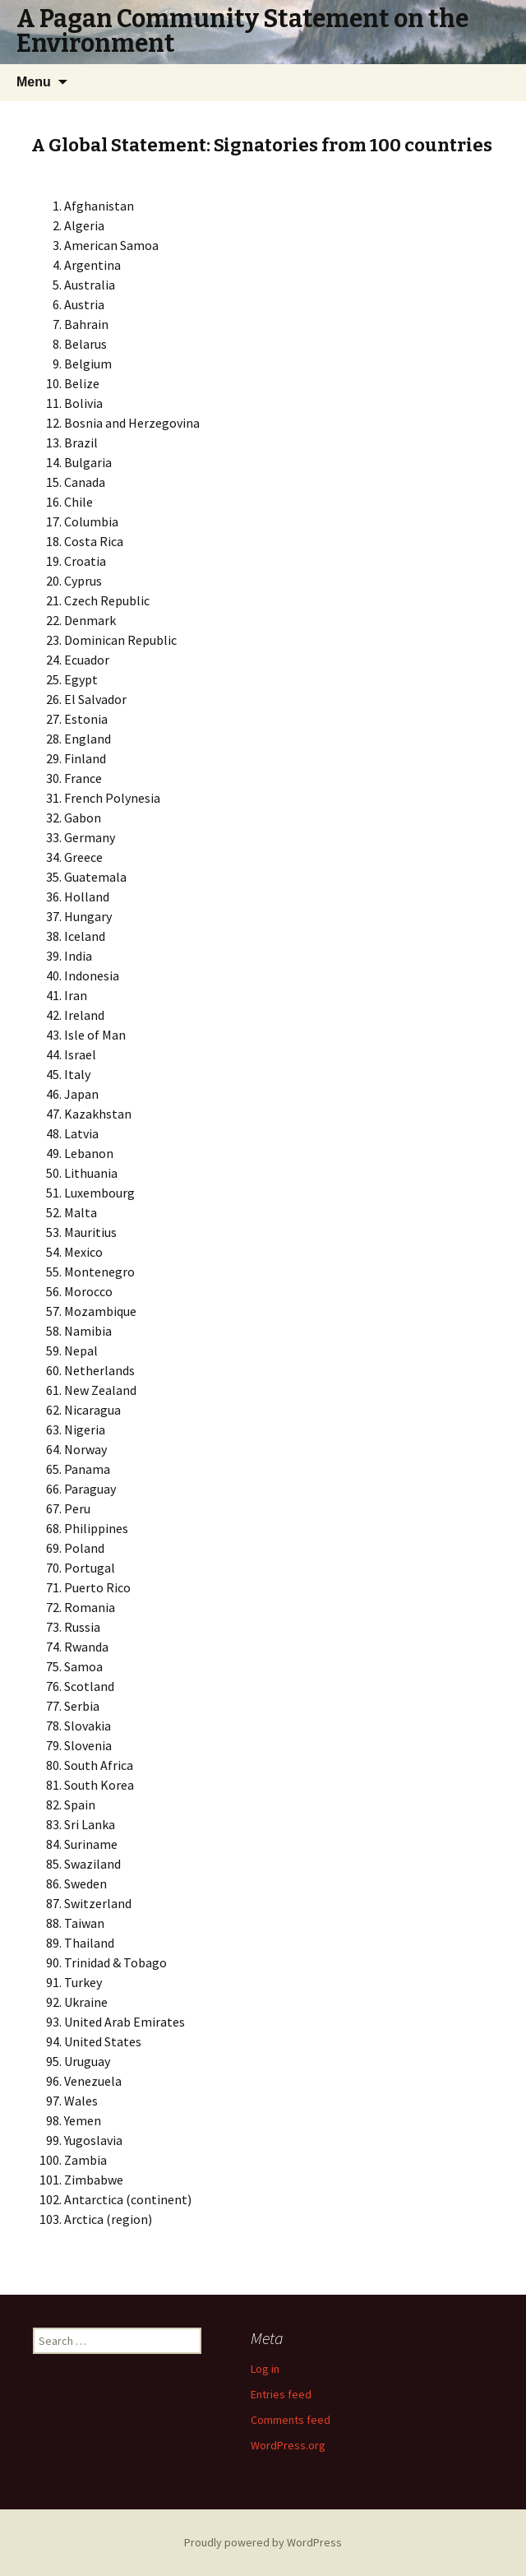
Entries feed (281, 2394)
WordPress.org (288, 2445)
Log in (265, 2368)
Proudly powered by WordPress (263, 2542)
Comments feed (290, 2419)
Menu (33, 82)
